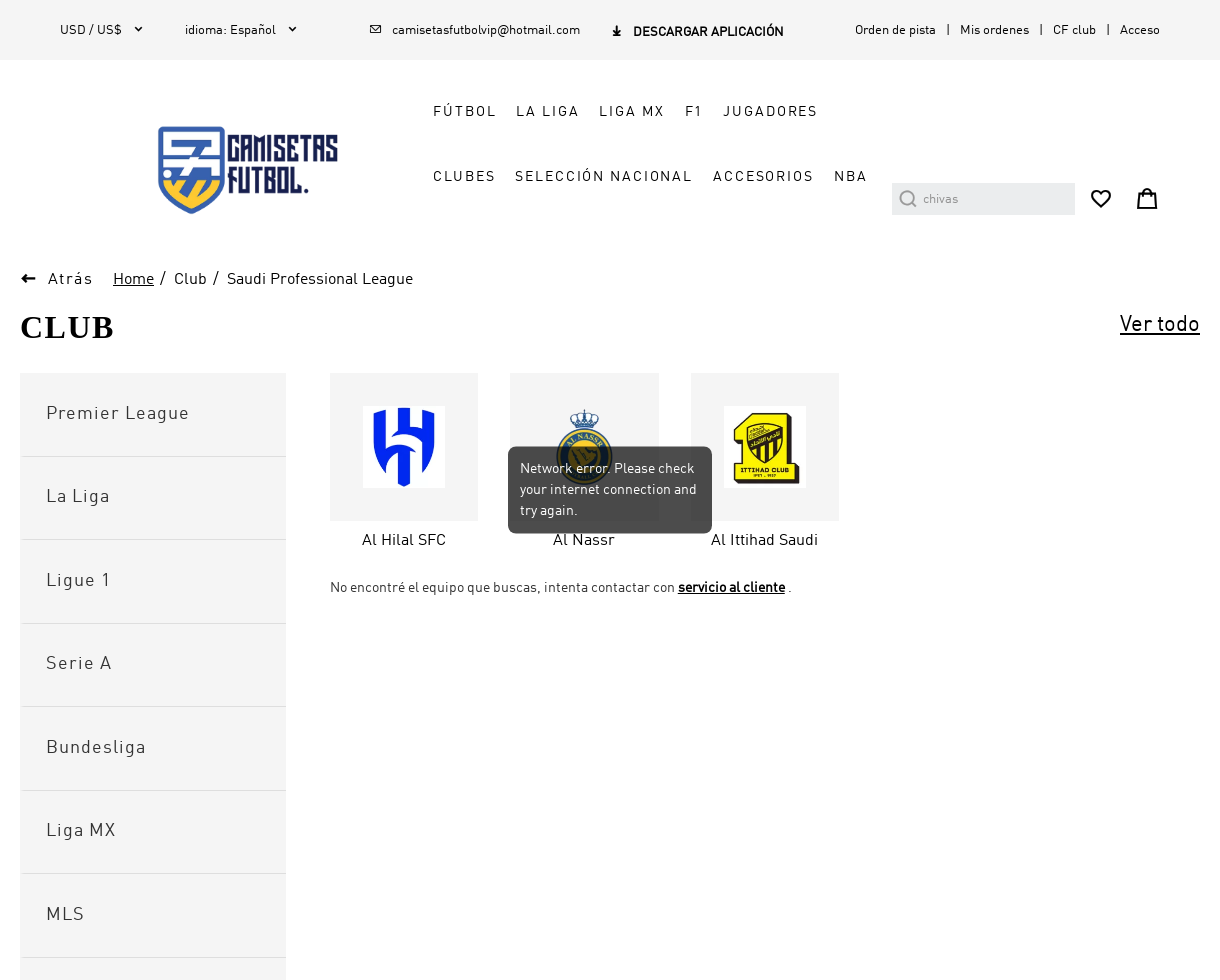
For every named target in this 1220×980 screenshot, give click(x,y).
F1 (694, 112)
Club (190, 280)
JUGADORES (770, 112)
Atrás (71, 280)
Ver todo (1160, 325)
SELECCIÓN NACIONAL (604, 177)
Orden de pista (895, 30)
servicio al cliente (731, 588)
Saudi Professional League (320, 280)
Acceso (1140, 30)
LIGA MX (631, 112)
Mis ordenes (994, 30)
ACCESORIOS (763, 177)
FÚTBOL (464, 112)
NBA (851, 177)
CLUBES (464, 177)
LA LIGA (547, 112)
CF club (1074, 30)
